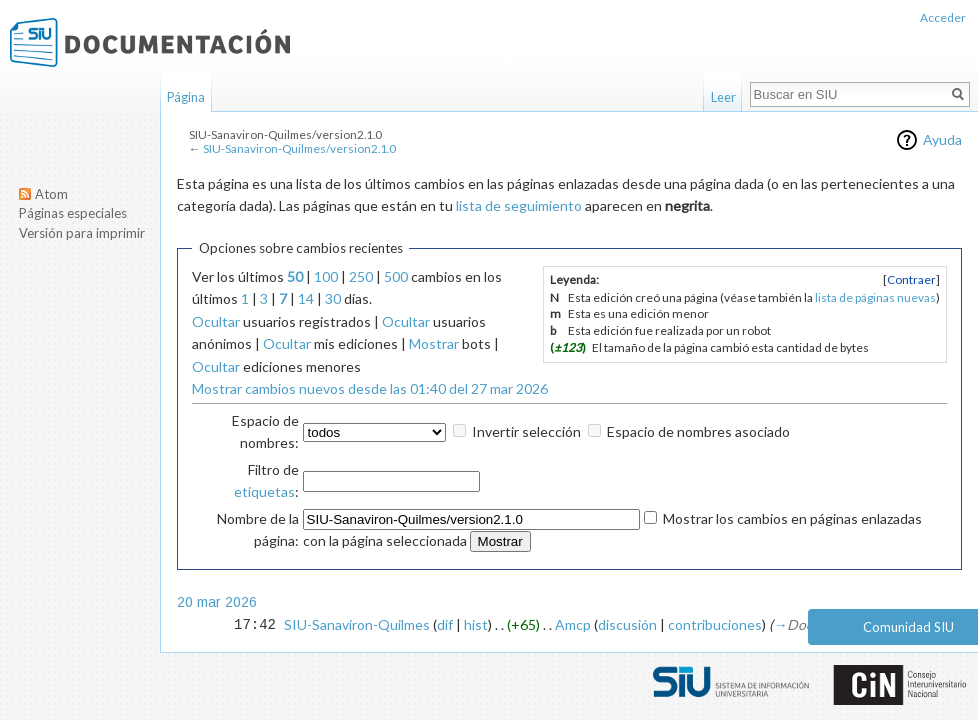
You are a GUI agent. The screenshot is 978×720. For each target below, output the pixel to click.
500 (396, 276)
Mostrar (434, 343)
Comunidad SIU (908, 627)
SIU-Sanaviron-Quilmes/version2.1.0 (299, 148)
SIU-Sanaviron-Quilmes (357, 624)
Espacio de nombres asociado (698, 431)
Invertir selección (526, 431)
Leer (723, 97)
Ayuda (942, 139)
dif (445, 624)
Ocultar (216, 321)
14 (306, 298)
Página (186, 97)
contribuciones (715, 624)
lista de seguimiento (519, 205)
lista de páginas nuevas (875, 297)
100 (326, 276)
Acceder (943, 17)
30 (333, 298)
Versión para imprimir (82, 233)
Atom (51, 194)
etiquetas (264, 491)
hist (476, 624)
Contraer (911, 279)
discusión (627, 624)
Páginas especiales (73, 213)
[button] (911, 280)
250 (361, 276)
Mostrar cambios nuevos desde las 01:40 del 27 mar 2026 (370, 388)
